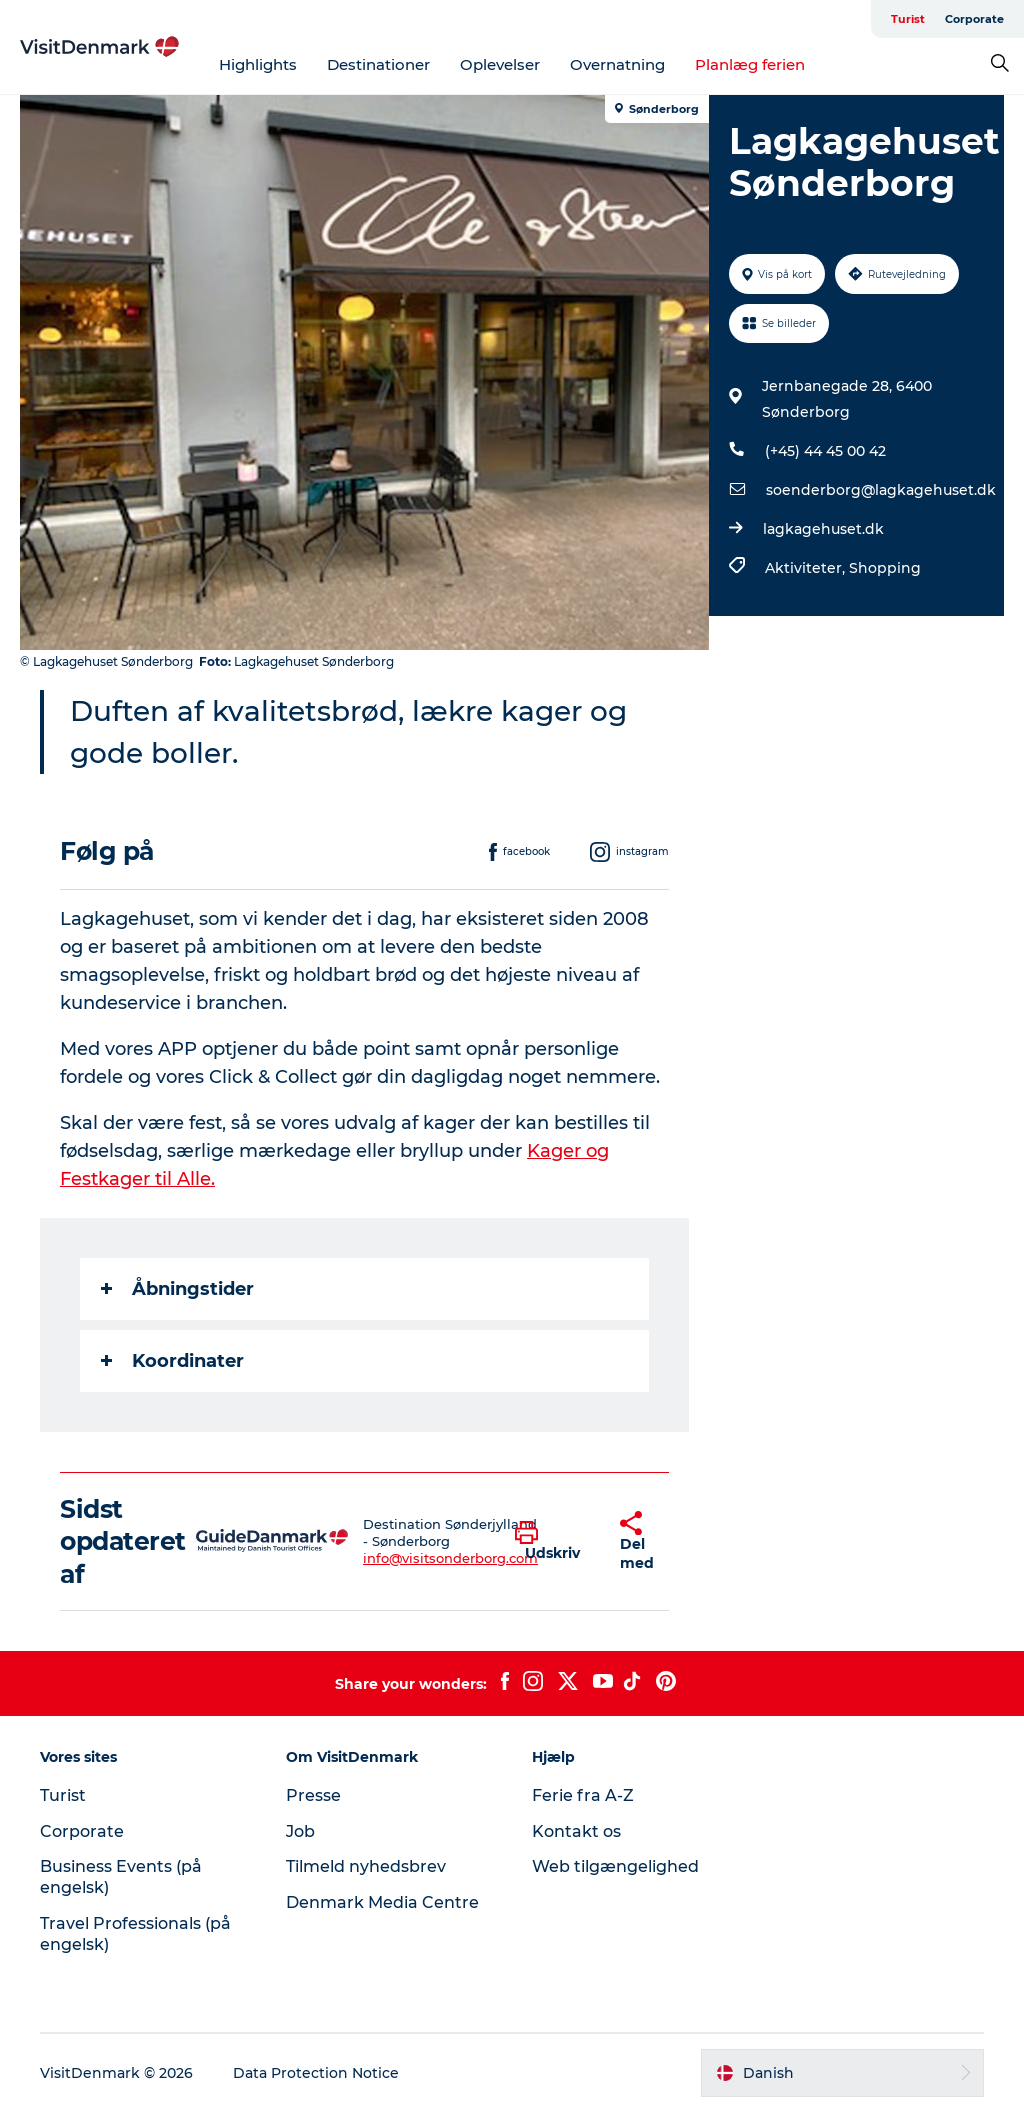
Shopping (885, 568)
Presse (313, 1795)
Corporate (974, 19)
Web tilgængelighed (615, 1866)
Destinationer (378, 64)
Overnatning (617, 64)
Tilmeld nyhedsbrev (366, 1866)
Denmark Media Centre (382, 1902)
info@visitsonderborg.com (450, 1558)
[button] (552, 1542)
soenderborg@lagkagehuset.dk (881, 490)
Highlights (258, 64)
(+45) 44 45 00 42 (825, 451)
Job (300, 1831)
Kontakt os (576, 1831)
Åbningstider (177, 1289)
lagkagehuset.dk (823, 529)
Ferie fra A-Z (583, 1795)
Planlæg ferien (750, 64)
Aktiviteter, (807, 568)
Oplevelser (500, 64)
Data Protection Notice (316, 2073)
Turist (908, 19)
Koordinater (172, 1361)
